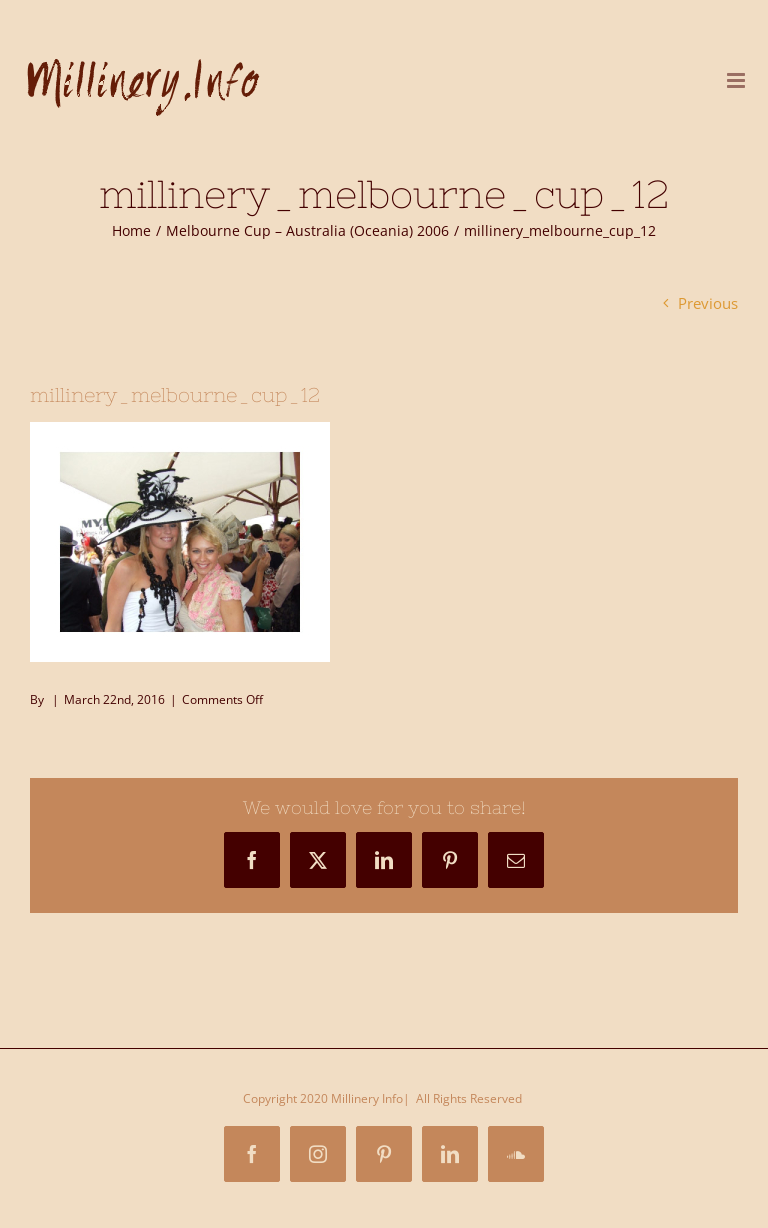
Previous (708, 303)
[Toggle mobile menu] (737, 80)
